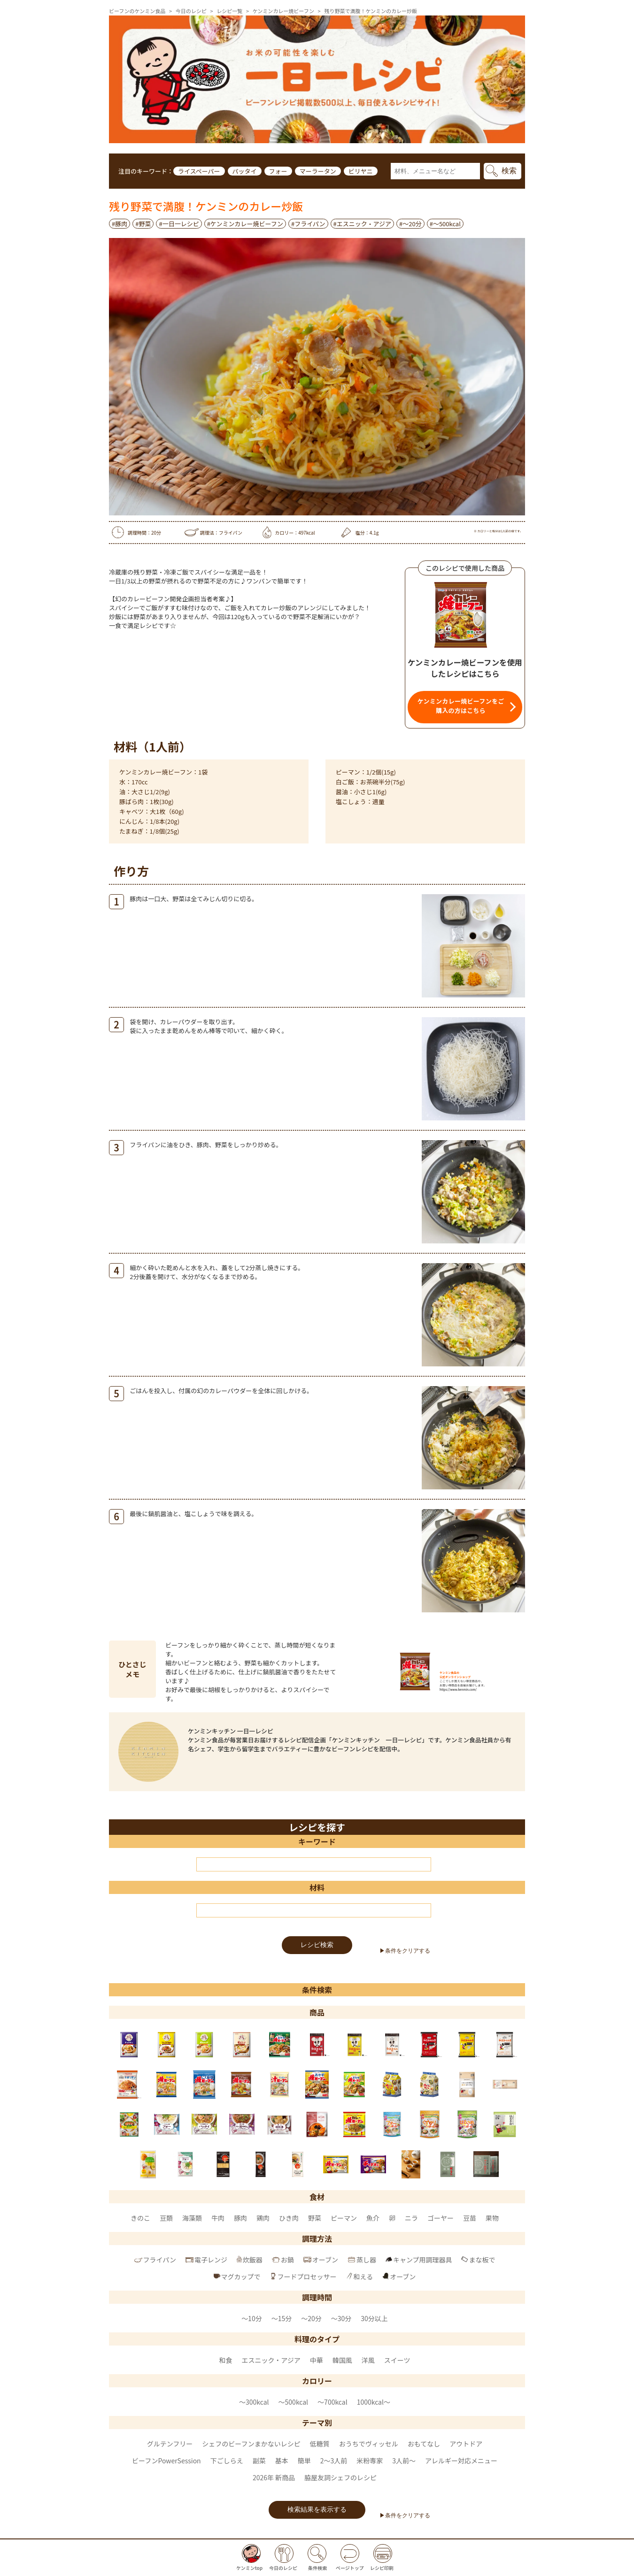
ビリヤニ (360, 171)
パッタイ (244, 171)
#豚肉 (119, 223)
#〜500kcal (445, 223)
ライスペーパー (199, 171)
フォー (278, 171)
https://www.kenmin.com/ (458, 1689)
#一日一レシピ (179, 223)
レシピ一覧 (229, 11)
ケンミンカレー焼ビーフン (283, 11)
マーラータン (318, 171)
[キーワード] (313, 1864)
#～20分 (410, 223)
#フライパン (308, 223)
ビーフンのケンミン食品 (137, 11)
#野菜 (143, 223)
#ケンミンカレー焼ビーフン (245, 223)
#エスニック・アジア (362, 223)
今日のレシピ (191, 11)
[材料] (313, 1910)
